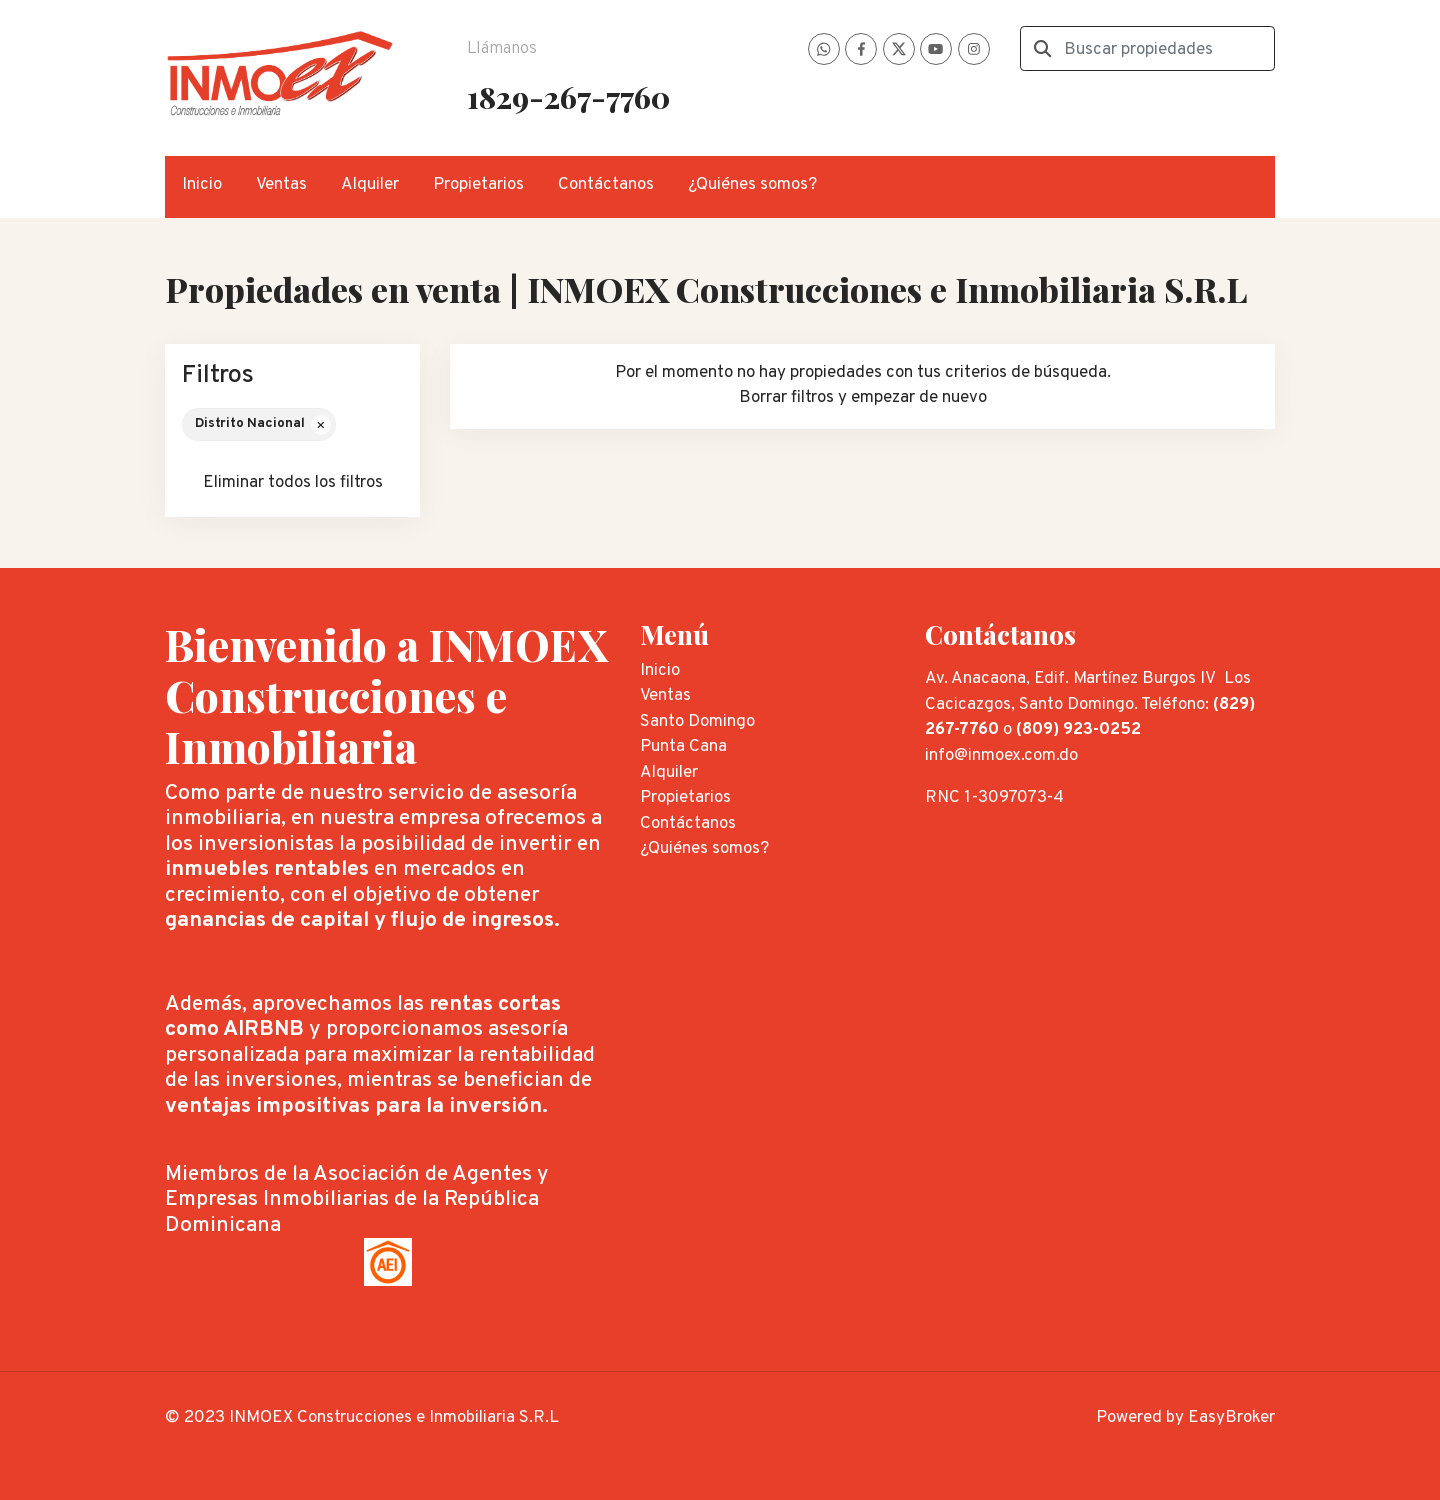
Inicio (202, 185)
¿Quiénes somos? (752, 185)
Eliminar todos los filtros (293, 483)
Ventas (281, 185)
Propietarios (478, 185)
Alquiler (370, 185)
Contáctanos (606, 185)
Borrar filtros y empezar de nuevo (863, 398)
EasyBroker (1231, 1418)
